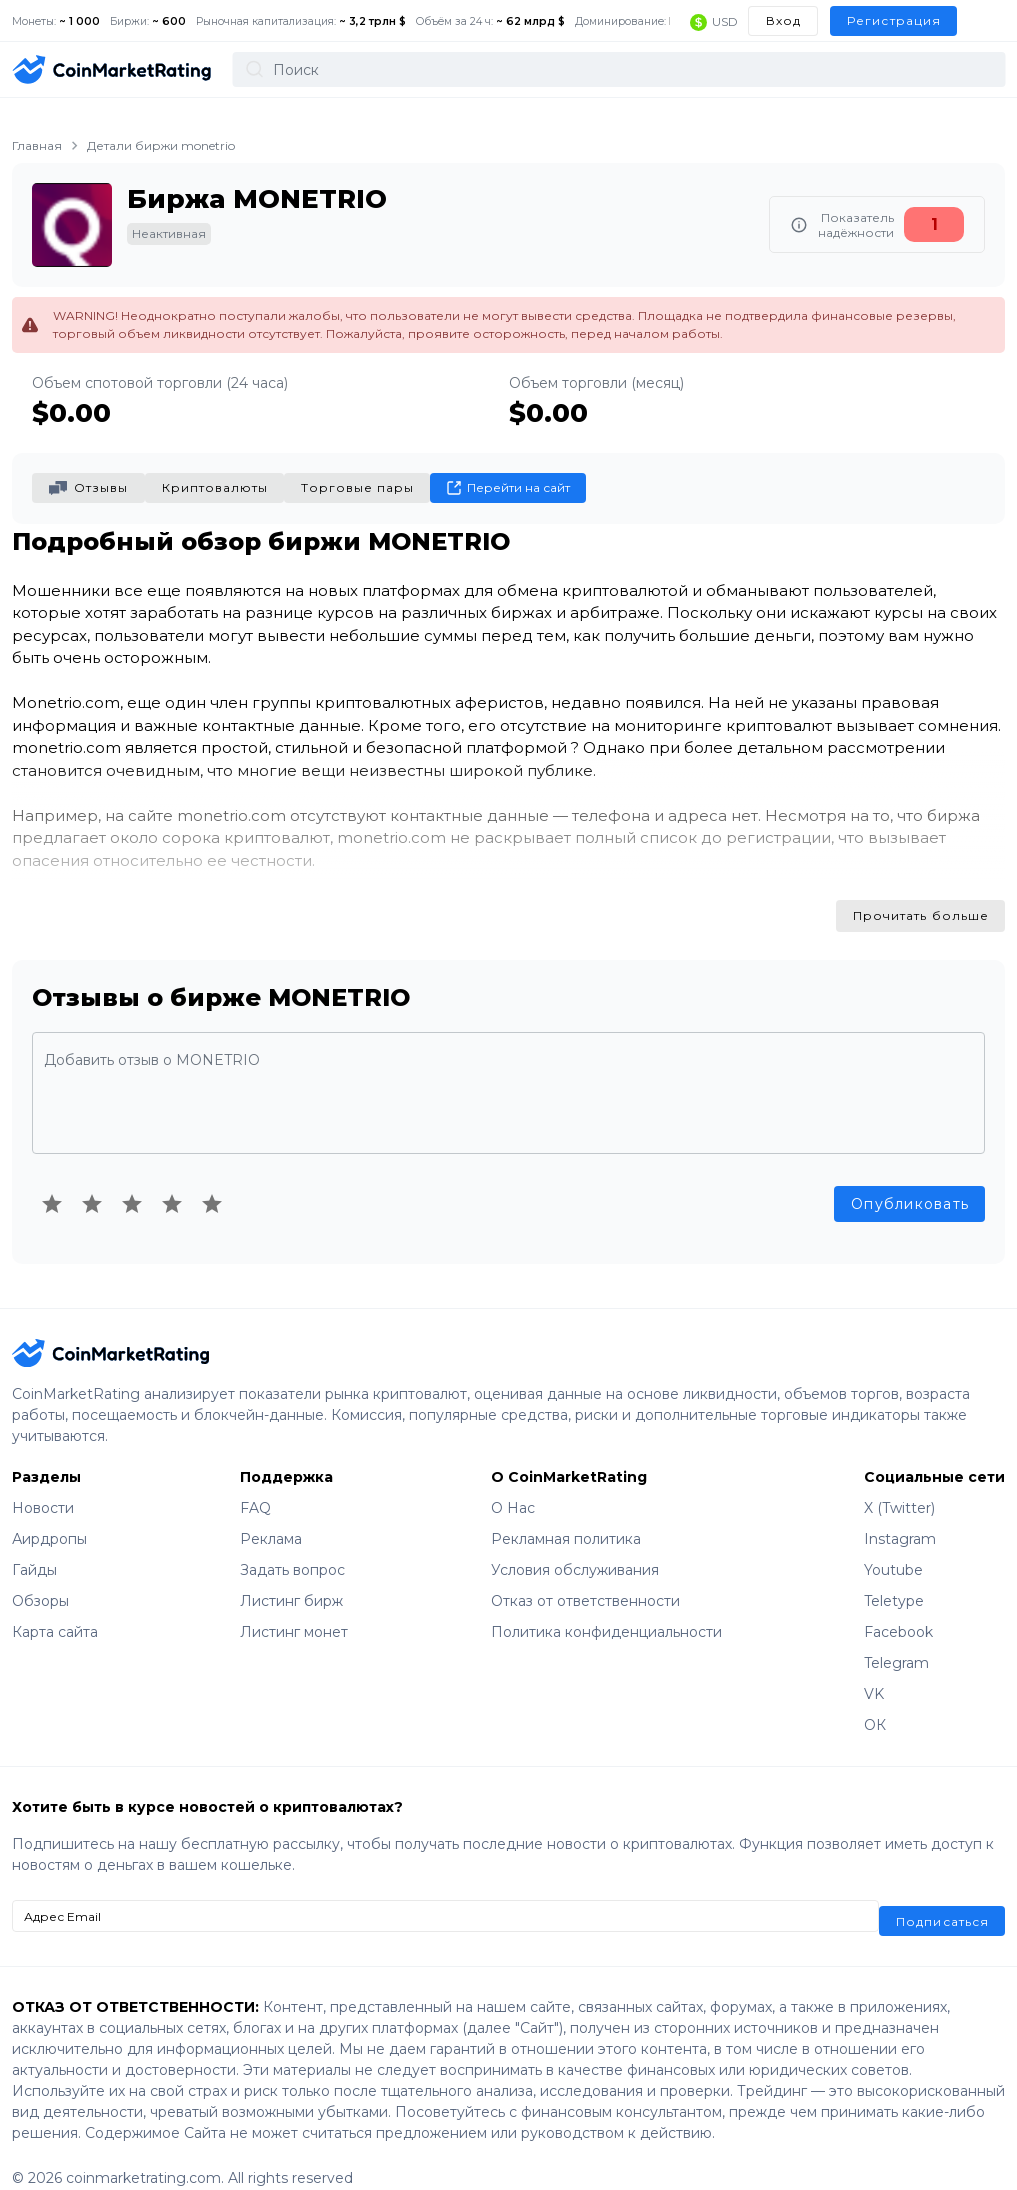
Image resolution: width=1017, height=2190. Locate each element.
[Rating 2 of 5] (92, 1182)
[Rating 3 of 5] (132, 1182)
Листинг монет (294, 1611)
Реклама (271, 1518)
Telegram (896, 1642)
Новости (43, 1487)
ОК (875, 1704)
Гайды (34, 1549)
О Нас (513, 1487)
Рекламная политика (566, 1518)
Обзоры (40, 1580)
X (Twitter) (899, 1487)
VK (874, 1673)
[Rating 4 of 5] (172, 1182)
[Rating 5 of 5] (212, 1182)
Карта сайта (55, 1611)
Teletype (894, 1580)
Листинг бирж (291, 1580)
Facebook (898, 1611)
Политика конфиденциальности (606, 1611)
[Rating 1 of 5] (52, 1182)
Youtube (893, 1549)
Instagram (900, 1518)
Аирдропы (49, 1518)
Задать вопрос (292, 1549)
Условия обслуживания (575, 1549)
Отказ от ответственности (585, 1580)
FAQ (255, 1487)
